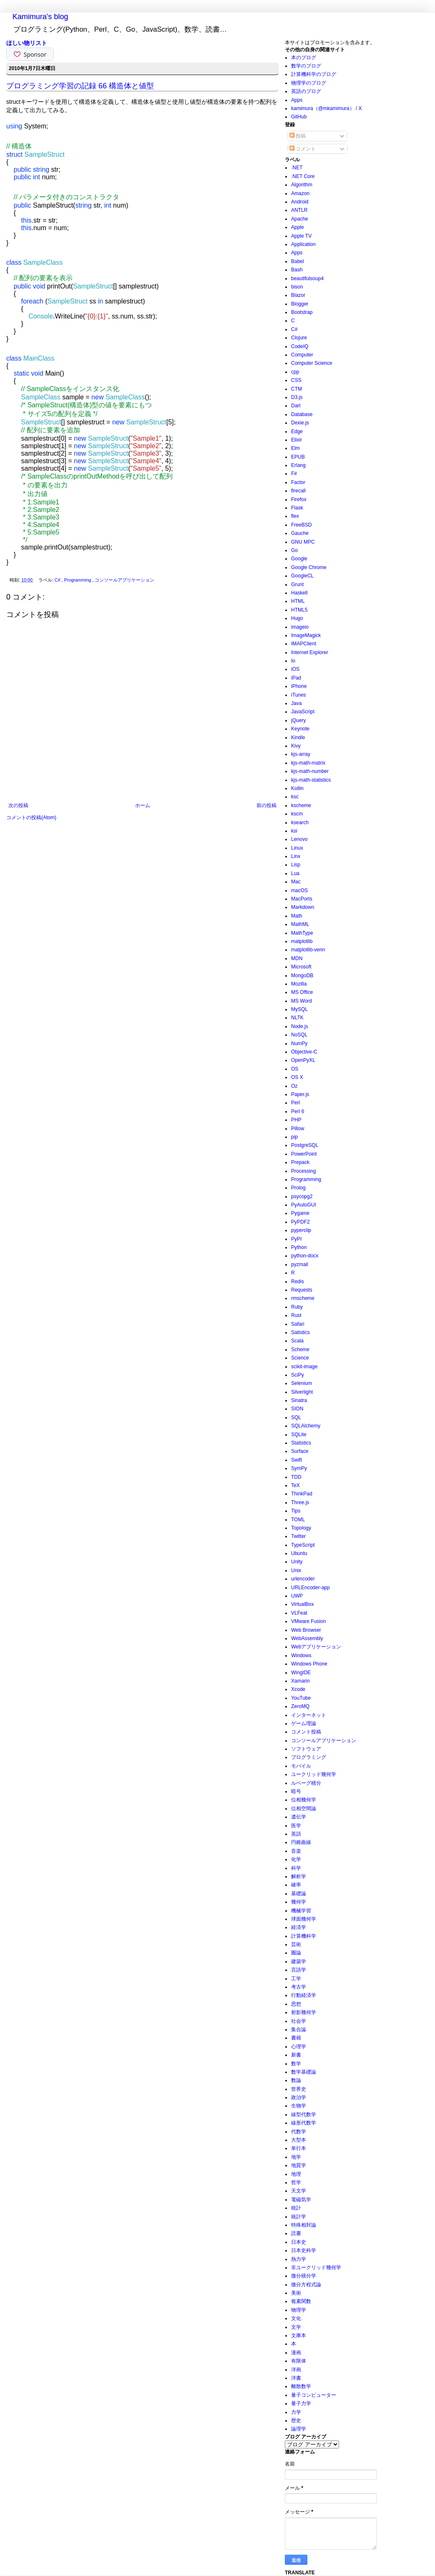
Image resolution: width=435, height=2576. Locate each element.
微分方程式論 (306, 2285)
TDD (296, 1477)
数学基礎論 (303, 2072)
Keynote (300, 729)
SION (297, 1409)
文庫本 (298, 2335)
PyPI (296, 1239)
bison (297, 287)
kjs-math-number (310, 771)
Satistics (300, 1332)
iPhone (299, 686)
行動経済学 (303, 1995)
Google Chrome (309, 567)
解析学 (298, 1876)
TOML (298, 1520)
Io (293, 661)
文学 (296, 2327)
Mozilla (299, 984)
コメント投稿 (306, 1732)
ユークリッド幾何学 (313, 1774)
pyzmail (299, 1264)
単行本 (298, 2148)
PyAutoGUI (303, 1205)
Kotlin (297, 788)
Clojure (299, 338)
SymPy (299, 1468)
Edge (297, 431)
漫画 (296, 2352)
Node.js (299, 1026)
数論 (296, 2080)
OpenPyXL (303, 1060)
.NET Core (302, 176)
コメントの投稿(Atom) (31, 817)
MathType (302, 933)
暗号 (296, 1791)
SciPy (297, 1375)
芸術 (296, 1944)
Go (294, 550)
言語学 (298, 1970)
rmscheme (302, 1298)
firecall (298, 491)
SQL (296, 1417)
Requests (301, 1290)
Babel (297, 261)
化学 (296, 1859)
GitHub (299, 117)
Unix (296, 1570)
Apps (296, 100)
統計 (296, 2208)
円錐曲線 (301, 1842)
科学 (296, 1868)
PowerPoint (304, 1154)
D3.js (296, 397)
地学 (296, 2157)
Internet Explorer (309, 652)
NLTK (297, 1018)
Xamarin (300, 1681)
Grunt (297, 584)
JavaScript (302, 712)
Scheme (300, 1349)
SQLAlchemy (305, 1426)
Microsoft (301, 967)
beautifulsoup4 (307, 278)
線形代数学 (303, 2123)
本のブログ (303, 57)
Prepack (300, 1162)
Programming (78, 579)
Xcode (298, 1689)
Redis (297, 1281)
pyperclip (301, 1230)
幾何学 (298, 1902)
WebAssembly (307, 1638)
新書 (296, 2055)
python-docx (304, 1256)
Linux (297, 848)
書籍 (296, 2038)
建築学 (298, 1961)
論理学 (298, 2429)
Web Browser (306, 1630)
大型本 (298, 2140)
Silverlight (302, 1392)
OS (294, 1069)
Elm (295, 448)
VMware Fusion (308, 1621)
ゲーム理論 (303, 1723)
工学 (296, 1979)
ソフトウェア (306, 1749)
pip (294, 1137)
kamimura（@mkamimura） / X (326, 108)
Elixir (296, 440)
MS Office (302, 992)
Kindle (298, 737)
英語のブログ (306, 91)
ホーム (142, 805)
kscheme (301, 805)
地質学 (298, 2165)
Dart (296, 406)
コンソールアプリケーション (124, 579)
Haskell (299, 593)
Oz (294, 1086)
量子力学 (301, 2403)
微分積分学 (303, 2276)
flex (295, 516)
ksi (294, 831)
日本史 (298, 2242)
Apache (299, 219)
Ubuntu (299, 1553)
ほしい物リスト (26, 43)
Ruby (297, 1307)
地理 (296, 2174)
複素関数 (301, 2301)
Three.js (300, 1502)
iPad (296, 678)
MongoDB (302, 975)
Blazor (298, 295)
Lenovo (299, 839)
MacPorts (301, 899)
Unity (296, 1562)
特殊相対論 (303, 2225)
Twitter (298, 1536)
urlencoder (303, 1579)
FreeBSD (301, 525)
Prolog (298, 1188)
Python (299, 1247)
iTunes (298, 695)
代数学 (298, 2132)
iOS (295, 669)
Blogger (299, 304)
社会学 (298, 2021)
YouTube (301, 1698)
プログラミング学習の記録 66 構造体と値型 (80, 86)
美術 (296, 2293)
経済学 (298, 1927)
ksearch (300, 822)
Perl (295, 1103)
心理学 (298, 2046)
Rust (296, 1315)
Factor (298, 482)
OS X (297, 1077)
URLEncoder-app (310, 1587)
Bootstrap (301, 312)
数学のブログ (306, 66)
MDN (296, 958)
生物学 (298, 2106)
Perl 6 (297, 1111)
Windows (301, 1655)
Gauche (300, 533)
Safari (297, 1324)
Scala (297, 1341)
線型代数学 (303, 2114)
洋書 (296, 2378)
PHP (296, 1120)
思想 (296, 2004)
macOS (299, 890)
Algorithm (301, 185)
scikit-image (304, 1367)
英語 (296, 1834)
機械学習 (301, 1911)
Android (299, 202)
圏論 (296, 1953)
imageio (300, 627)
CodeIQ (299, 346)
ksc (295, 797)
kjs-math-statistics (311, 780)
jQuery (298, 720)
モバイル (301, 1766)
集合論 (298, 2029)
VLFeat (299, 1613)
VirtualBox (302, 1604)
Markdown (302, 907)
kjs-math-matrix (308, 763)
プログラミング (308, 1757)
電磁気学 (301, 2199)
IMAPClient (303, 644)
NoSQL (299, 1035)
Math (296, 916)
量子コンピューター (313, 2395)
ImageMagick (306, 635)
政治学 (298, 2097)
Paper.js (300, 1094)
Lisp (295, 865)
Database (301, 414)
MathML (300, 924)
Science (300, 1358)
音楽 (296, 1851)
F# (294, 474)
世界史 (298, 2089)
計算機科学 (303, 1936)
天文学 (298, 2191)
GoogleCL (302, 576)
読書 (296, 2233)
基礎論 (298, 1893)
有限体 (298, 2361)
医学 (296, 1826)
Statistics (301, 1443)
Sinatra (299, 1400)
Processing (303, 1171)
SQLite (299, 1434)
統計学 (298, 2217)
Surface (299, 1451)
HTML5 (299, 610)
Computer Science (311, 363)
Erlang (298, 465)
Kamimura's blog (40, 17)
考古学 (298, 1987)
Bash (296, 270)
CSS (296, 380)
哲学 (296, 2182)
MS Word (301, 1001)
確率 (296, 1885)
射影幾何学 (303, 2012)
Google (299, 559)
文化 (296, 2318)
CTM (296, 389)
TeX (295, 1485)
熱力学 (298, 2259)
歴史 (296, 2420)
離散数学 (301, 2386)
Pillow (297, 1128)
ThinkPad (301, 1494)
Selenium (301, 1383)
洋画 (296, 2370)
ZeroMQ (300, 1706)
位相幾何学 (303, 1800)
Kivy (296, 746)
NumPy (299, 1043)
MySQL (299, 1009)
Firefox (299, 499)
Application (303, 244)
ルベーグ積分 (306, 1783)
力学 (296, 2412)
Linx (295, 856)
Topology (301, 1528)
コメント (302, 149)
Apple (297, 227)
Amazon (300, 193)
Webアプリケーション (316, 1647)
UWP (297, 1596)
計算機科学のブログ (313, 74)
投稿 (297, 136)
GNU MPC (303, 542)
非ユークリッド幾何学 (316, 2267)
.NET (296, 168)
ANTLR (299, 210)
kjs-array (300, 754)
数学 (296, 2064)
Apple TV (301, 236)
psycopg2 (301, 1196)
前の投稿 (266, 805)
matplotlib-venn (308, 950)
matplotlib (301, 941)
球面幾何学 (303, 1919)
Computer (302, 355)
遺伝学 (298, 1817)
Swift (296, 1460)
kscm (297, 814)
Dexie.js (300, 423)
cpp (295, 372)
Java (296, 703)
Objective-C (304, 1052)
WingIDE (301, 1673)
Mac (296, 882)
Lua (295, 873)
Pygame (300, 1213)
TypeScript (303, 1545)
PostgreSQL (304, 1145)
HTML (298, 601)
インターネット (308, 1715)
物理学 (298, 2310)
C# (58, 579)
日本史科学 (303, 2250)
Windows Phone (309, 1664)
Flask (297, 508)
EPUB (298, 457)
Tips (295, 1511)
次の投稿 (18, 805)
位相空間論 (303, 1808)
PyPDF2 (300, 1222)
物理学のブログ (308, 83)
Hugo (297, 618)
